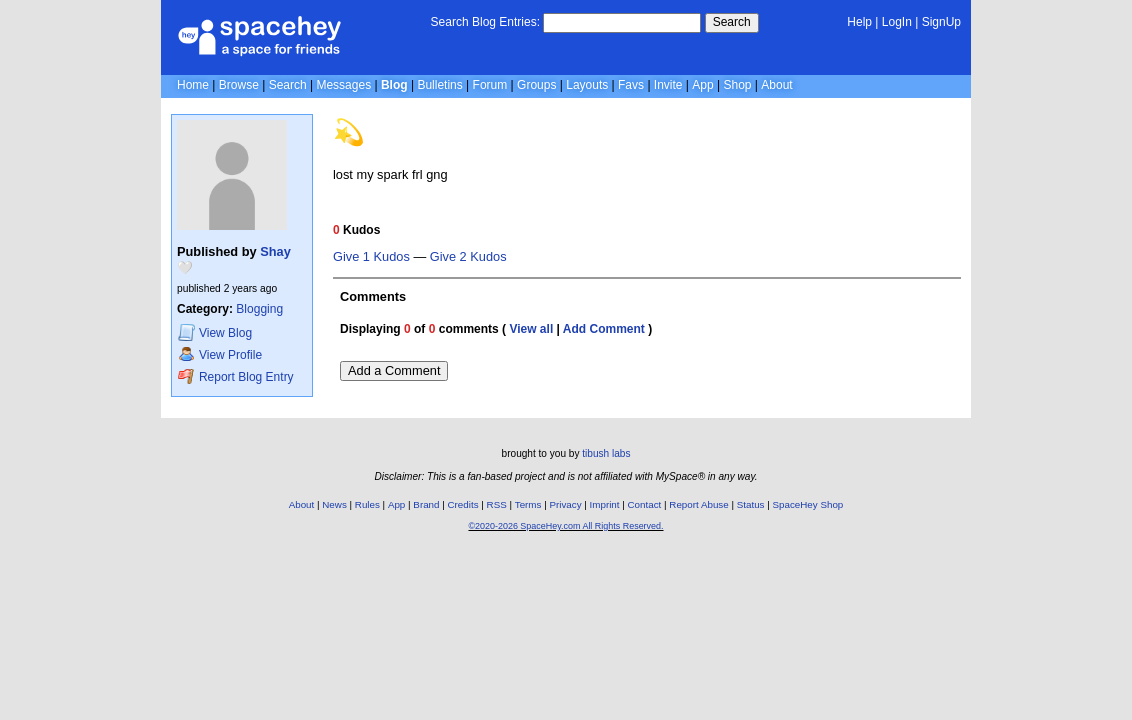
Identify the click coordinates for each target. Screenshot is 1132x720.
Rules (367, 504)
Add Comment (604, 329)
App (702, 85)
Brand (426, 504)
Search (732, 22)
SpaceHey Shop (808, 504)
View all (531, 329)
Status (751, 504)
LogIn (897, 22)
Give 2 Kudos (468, 257)
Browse (239, 85)
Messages (343, 85)
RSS (497, 504)
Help (859, 22)
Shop (737, 85)
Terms (528, 504)
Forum (490, 85)
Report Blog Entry (235, 376)
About (776, 85)
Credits (463, 504)
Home (193, 85)
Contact (645, 504)
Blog (394, 85)
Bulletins (439, 85)
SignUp (941, 22)
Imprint (605, 504)
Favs (631, 85)
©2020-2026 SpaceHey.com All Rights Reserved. (565, 526)
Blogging (259, 309)
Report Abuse (698, 504)
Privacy (565, 504)
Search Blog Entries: (485, 22)
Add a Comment (394, 370)
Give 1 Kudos (371, 257)
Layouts (587, 85)
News (334, 504)
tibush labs (606, 453)
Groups (536, 85)
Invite (668, 85)
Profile (220, 354)
